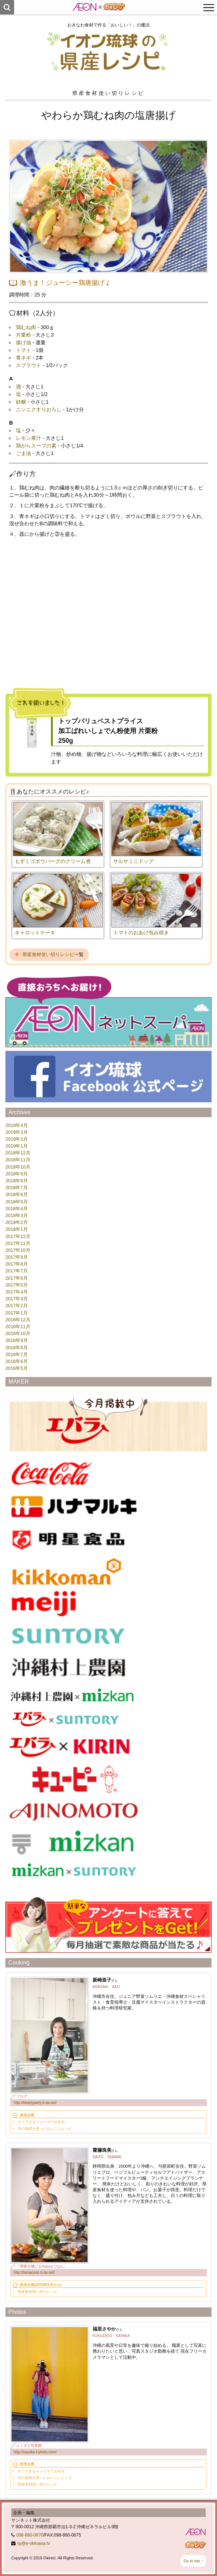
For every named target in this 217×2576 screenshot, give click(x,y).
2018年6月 (16, 1194)
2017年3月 (16, 1298)
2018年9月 (16, 1174)
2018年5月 (16, 1201)
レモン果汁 (28, 438)
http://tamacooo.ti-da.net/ (34, 2272)
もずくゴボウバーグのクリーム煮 (53, 861)
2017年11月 (17, 1243)
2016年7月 (16, 1354)
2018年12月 (17, 1153)
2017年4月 (16, 1292)
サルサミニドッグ (133, 861)
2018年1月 (16, 1229)
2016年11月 (17, 1326)
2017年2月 (16, 1305)
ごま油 (23, 453)
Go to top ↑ (193, 2561)
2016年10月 (17, 1333)
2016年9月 (16, 1340)
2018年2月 (16, 1222)
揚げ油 (23, 342)
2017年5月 (16, 1285)
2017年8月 (16, 1264)
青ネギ (23, 358)
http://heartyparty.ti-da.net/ (35, 2103)
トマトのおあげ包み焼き (141, 932)
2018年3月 (16, 1215)
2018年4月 (16, 1208)
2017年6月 (16, 1278)
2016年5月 (16, 1368)
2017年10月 (17, 1250)
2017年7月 (16, 1271)
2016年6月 (16, 1361)
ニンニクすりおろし (39, 409)
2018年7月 (16, 1187)
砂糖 (21, 402)
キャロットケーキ (35, 932)
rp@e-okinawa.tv (33, 2543)
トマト (23, 350)
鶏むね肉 (26, 327)
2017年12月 (17, 1236)
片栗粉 (23, 335)
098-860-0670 (29, 2535)
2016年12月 (17, 1319)
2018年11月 (17, 1159)
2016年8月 (16, 1347)
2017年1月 (16, 1313)
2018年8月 (16, 1180)
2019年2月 (16, 1139)
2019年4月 (16, 1125)
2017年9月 (16, 1257)
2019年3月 (16, 1132)
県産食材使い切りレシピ (48, 954)
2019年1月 (16, 1146)
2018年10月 (17, 1167)
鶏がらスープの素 (36, 446)
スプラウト (28, 365)
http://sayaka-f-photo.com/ (35, 2452)
